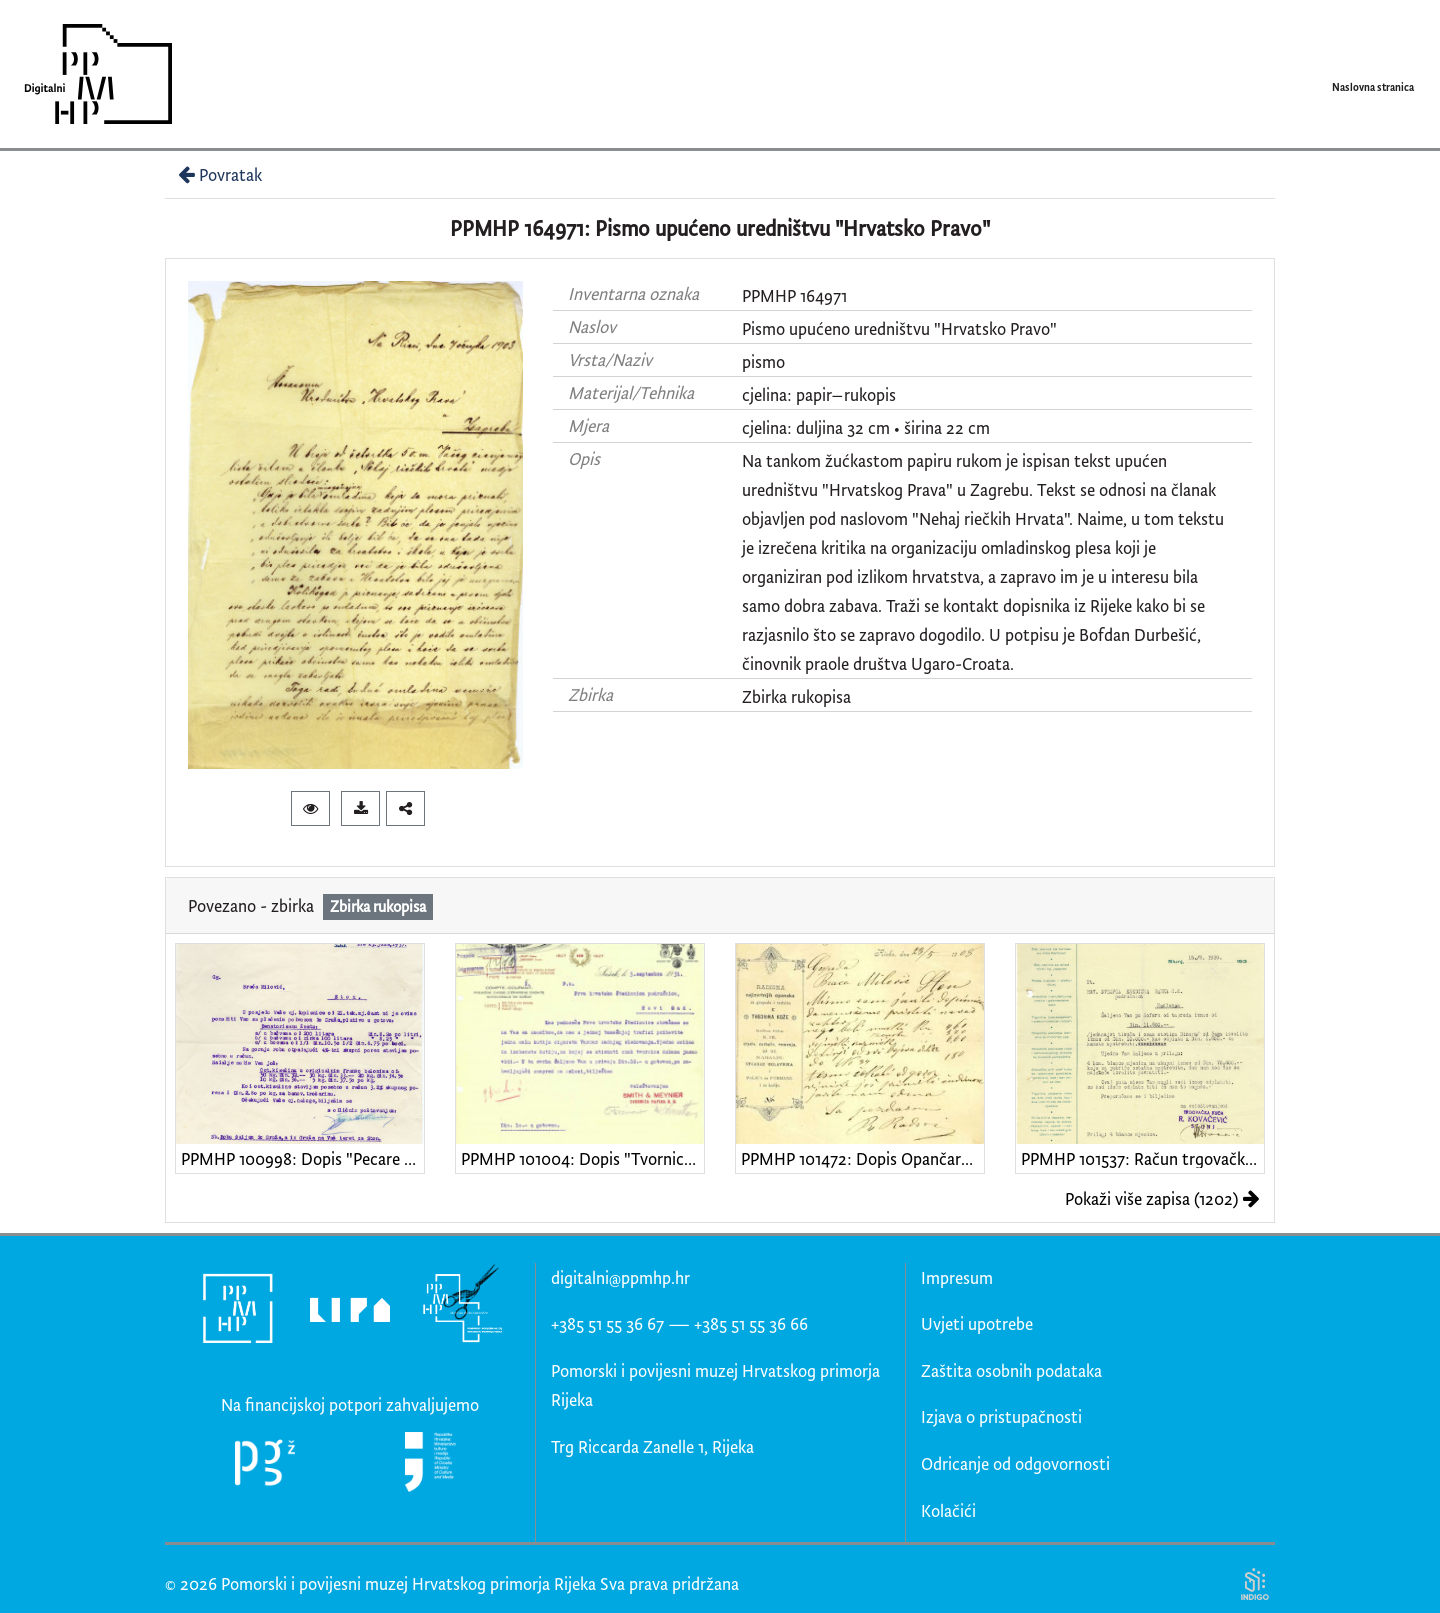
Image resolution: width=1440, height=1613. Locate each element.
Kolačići (948, 1510)
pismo (763, 361)
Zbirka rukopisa (796, 696)
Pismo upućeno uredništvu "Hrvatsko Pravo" (899, 328)
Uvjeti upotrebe (977, 1323)
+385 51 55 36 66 (751, 1323)
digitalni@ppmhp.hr (620, 1277)
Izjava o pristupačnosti (1001, 1416)
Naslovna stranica (1373, 87)
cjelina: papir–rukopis (819, 394)
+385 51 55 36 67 (607, 1323)
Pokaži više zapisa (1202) (1162, 1198)
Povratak (218, 174)
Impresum (957, 1277)
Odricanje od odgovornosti (1015, 1463)
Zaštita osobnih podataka (1011, 1370)
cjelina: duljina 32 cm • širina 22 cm (866, 427)
